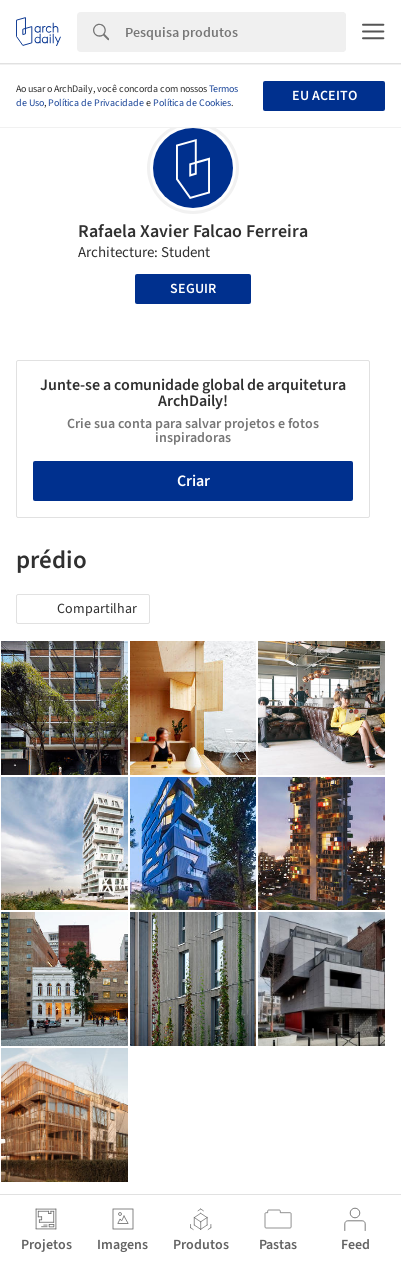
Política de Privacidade (96, 103)
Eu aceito (324, 96)
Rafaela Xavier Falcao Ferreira (193, 231)
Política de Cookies (192, 103)
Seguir (193, 289)
